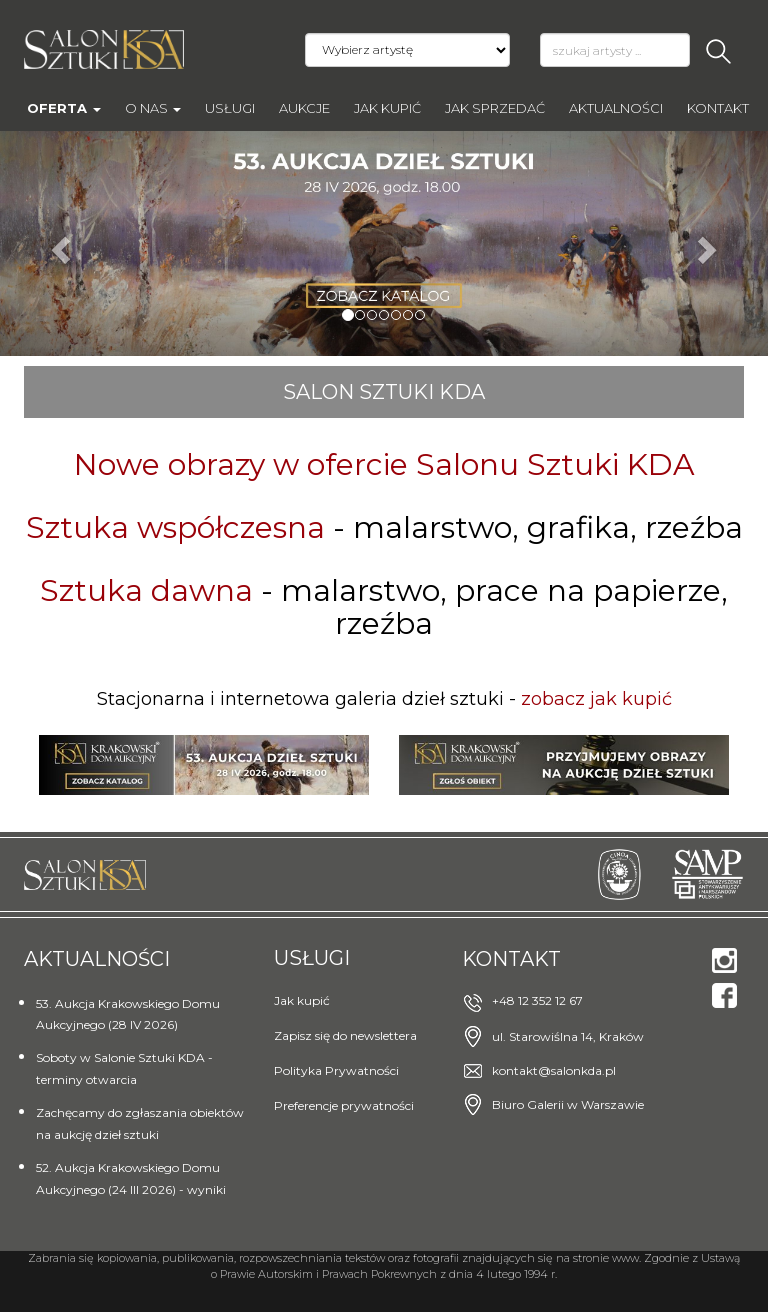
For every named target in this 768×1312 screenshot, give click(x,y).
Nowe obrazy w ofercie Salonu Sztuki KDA (384, 464)
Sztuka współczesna (175, 527)
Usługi (230, 108)
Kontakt (718, 108)
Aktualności (616, 108)
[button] (57, 243)
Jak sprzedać (495, 108)
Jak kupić (387, 108)
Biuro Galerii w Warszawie (568, 1104)
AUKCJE (304, 108)
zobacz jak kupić (596, 699)
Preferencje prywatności (344, 1105)
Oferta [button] (64, 108)
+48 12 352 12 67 (537, 1000)
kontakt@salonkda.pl (554, 1070)
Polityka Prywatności (336, 1070)
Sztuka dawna (146, 590)
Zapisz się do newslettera (345, 1035)
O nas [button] (153, 108)
